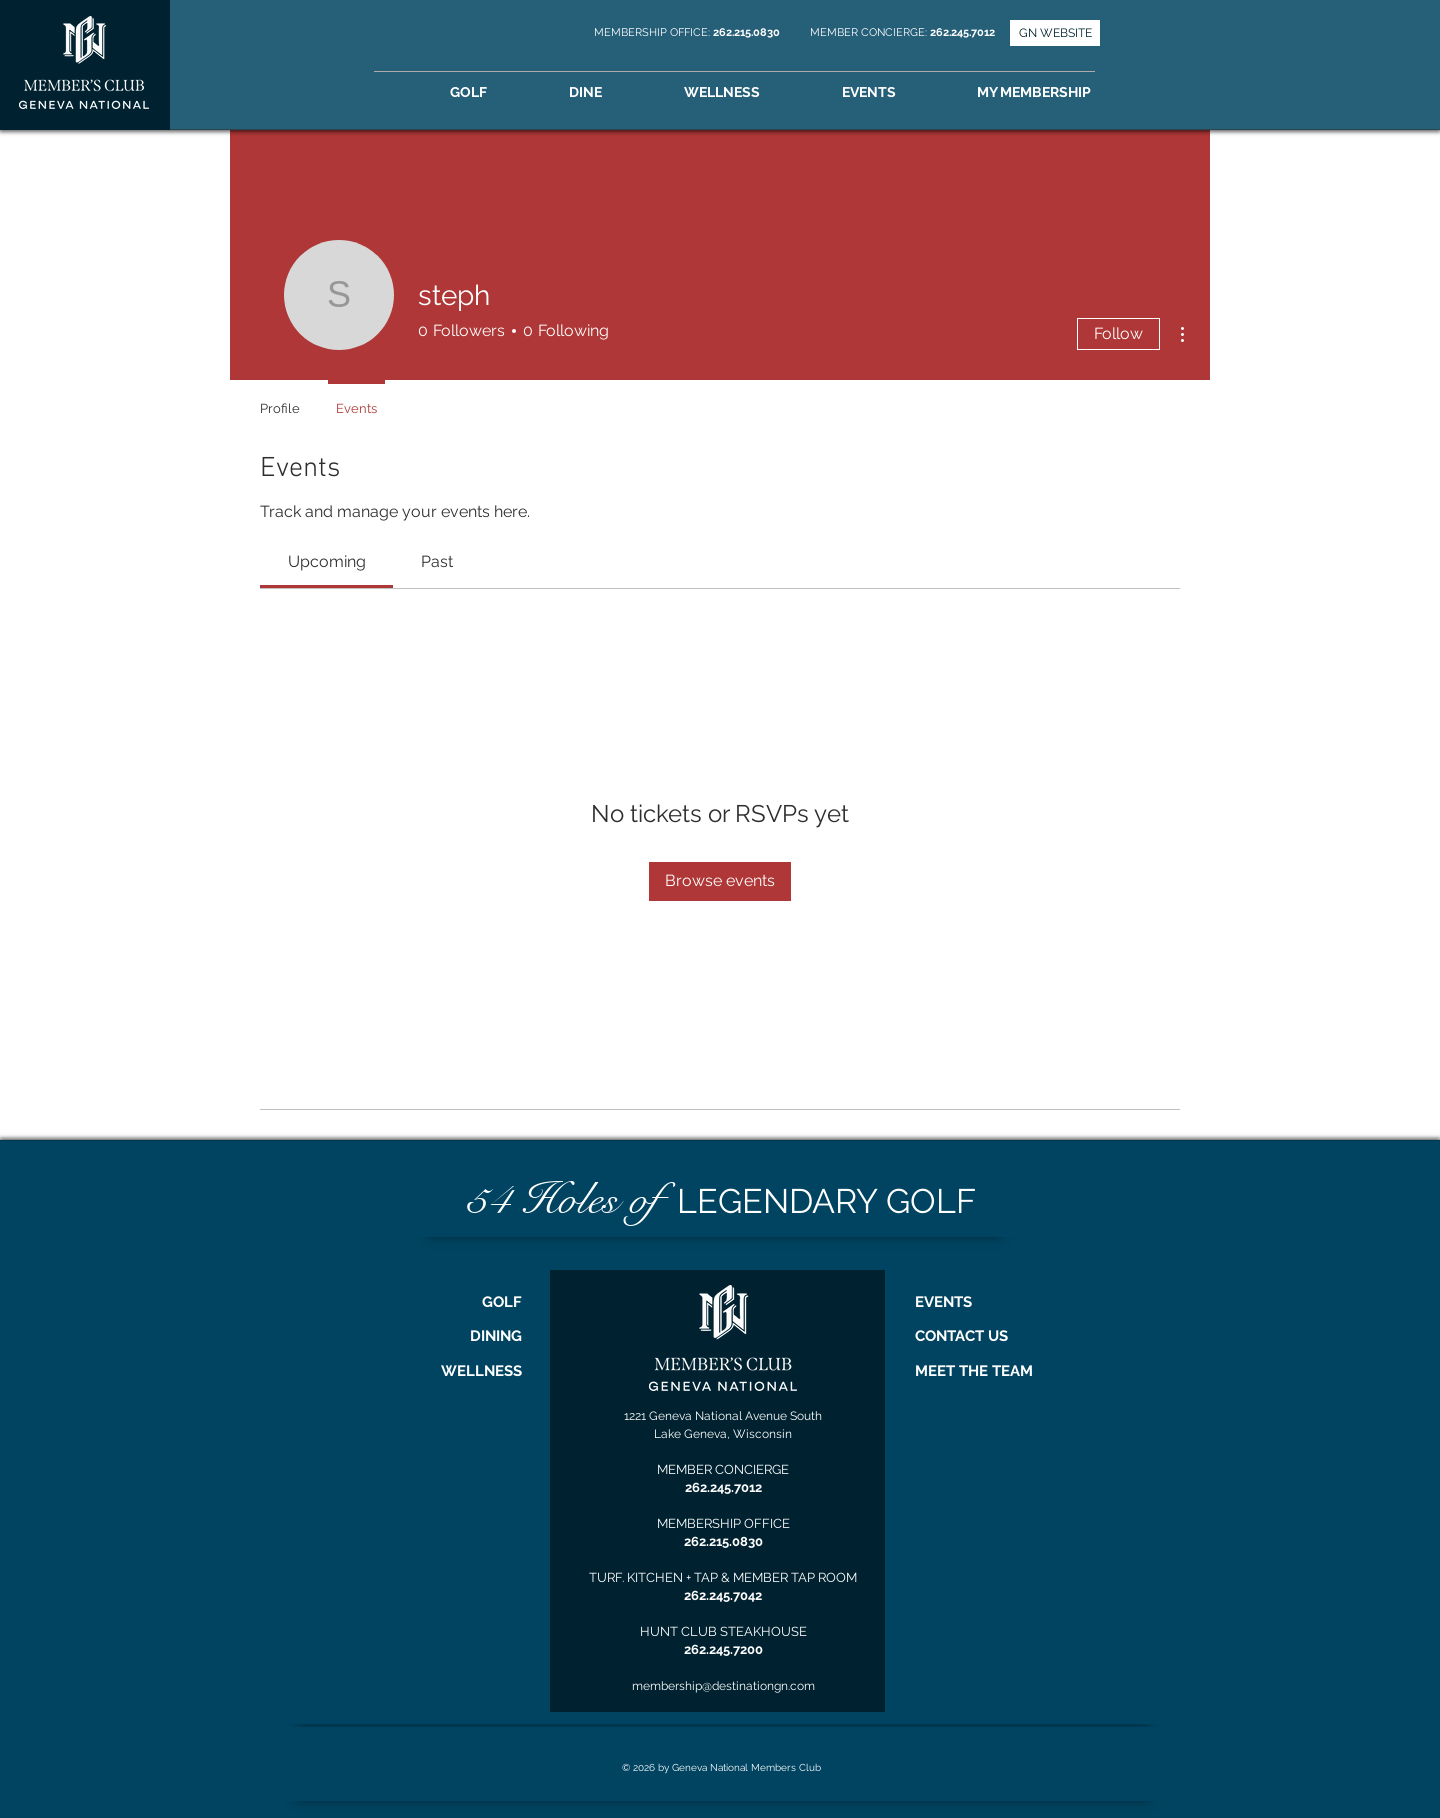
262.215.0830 (748, 32)
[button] (1062, 92)
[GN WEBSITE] (1055, 33)
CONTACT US (961, 1336)
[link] (327, 561)
